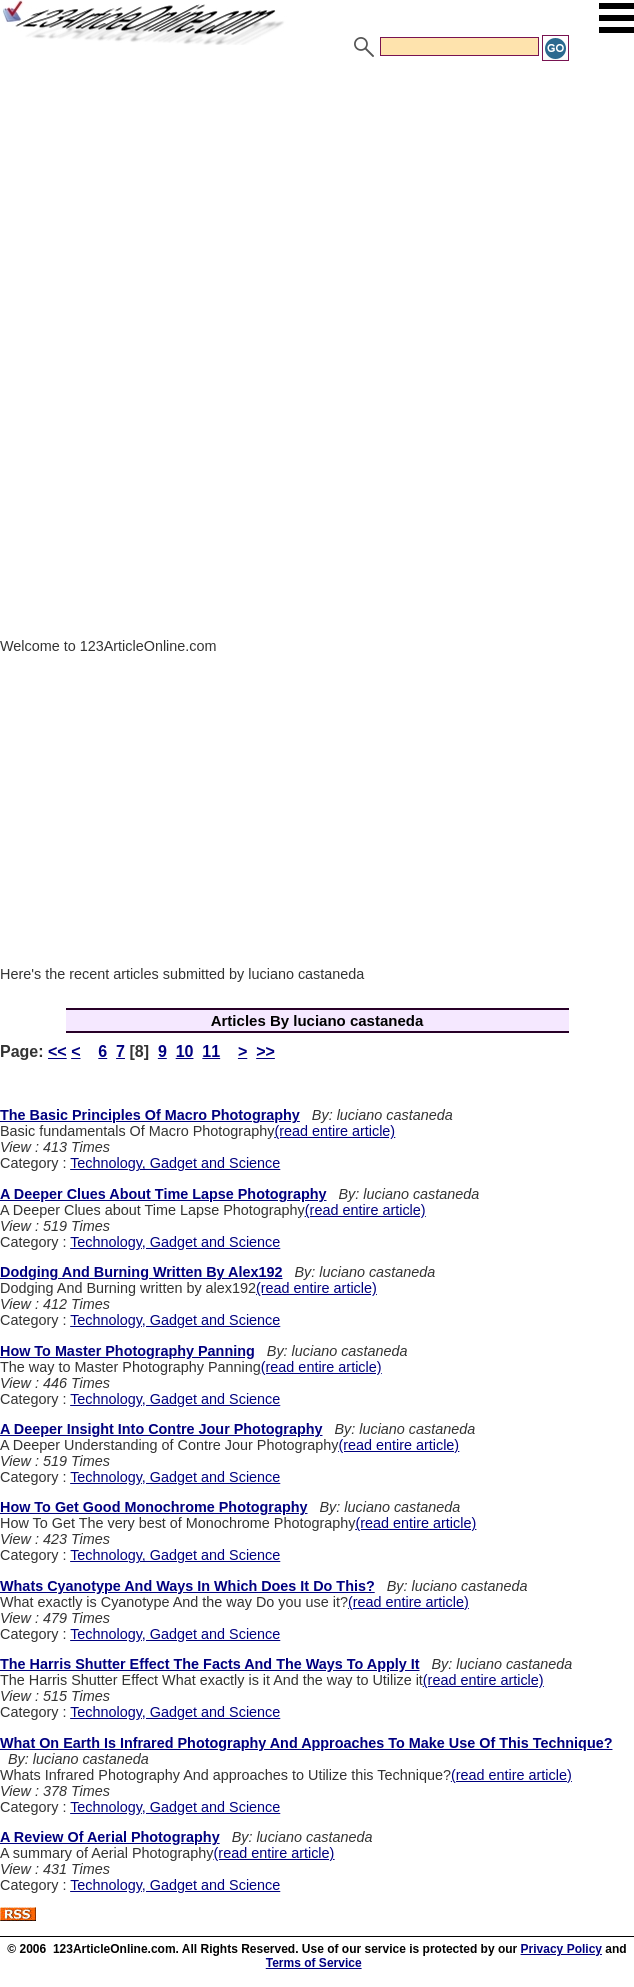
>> (265, 1051)
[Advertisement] (317, 213)
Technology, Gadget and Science (175, 1163)
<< (57, 1051)
